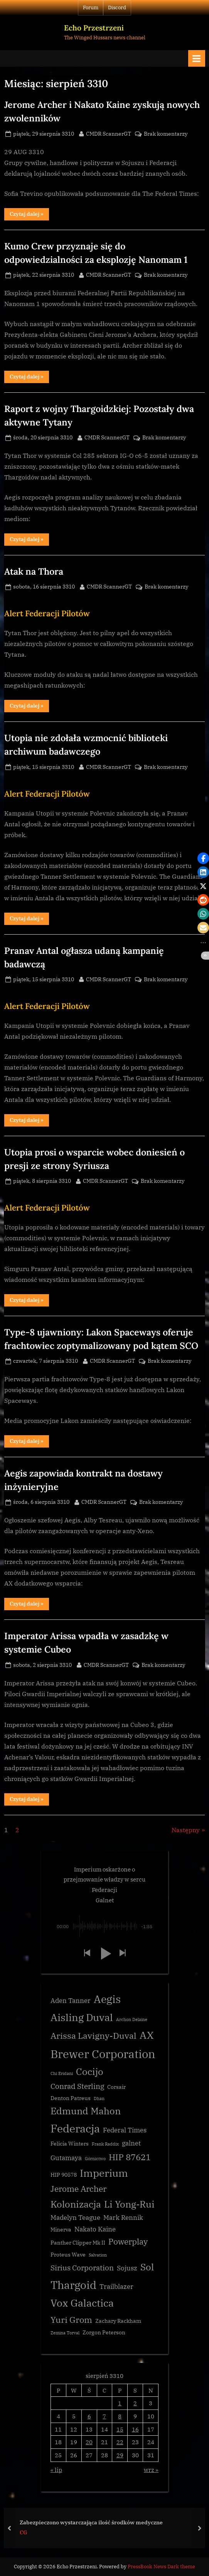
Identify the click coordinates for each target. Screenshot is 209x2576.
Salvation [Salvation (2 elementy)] (98, 2255)
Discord (117, 7)
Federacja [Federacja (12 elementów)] (75, 2128)
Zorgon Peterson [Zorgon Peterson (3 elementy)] (104, 2332)
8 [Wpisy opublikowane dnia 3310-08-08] (119, 2416)
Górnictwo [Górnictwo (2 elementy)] (95, 2158)
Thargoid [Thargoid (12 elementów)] (73, 2285)
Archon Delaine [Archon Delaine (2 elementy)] (131, 2019)
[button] (87, 1953)
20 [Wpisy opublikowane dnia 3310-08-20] (89, 2442)
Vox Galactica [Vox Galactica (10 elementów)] (82, 2302)
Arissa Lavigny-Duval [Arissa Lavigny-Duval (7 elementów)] (94, 2035)
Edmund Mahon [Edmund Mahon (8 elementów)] (86, 2111)
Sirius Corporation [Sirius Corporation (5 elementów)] (82, 2267)
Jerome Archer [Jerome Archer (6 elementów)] (78, 2189)
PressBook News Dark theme (161, 2566)
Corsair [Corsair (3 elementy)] (116, 2086)
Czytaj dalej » (29, 215)
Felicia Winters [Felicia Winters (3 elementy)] (70, 2143)
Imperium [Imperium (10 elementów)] (104, 2172)
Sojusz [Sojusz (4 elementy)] (127, 2268)
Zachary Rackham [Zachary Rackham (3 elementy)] (118, 2320)
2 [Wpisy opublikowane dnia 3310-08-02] (135, 2403)
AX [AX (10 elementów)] (146, 2034)
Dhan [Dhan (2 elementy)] (99, 2098)
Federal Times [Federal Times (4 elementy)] (125, 2130)
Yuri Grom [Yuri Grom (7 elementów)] (71, 2319)
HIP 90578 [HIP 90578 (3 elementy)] (64, 2174)
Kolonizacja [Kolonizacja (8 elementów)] (76, 2204)
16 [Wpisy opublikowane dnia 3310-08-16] (135, 2429)
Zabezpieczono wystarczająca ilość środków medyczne (91, 2522)
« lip (56, 2469)
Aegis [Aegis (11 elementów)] (107, 1999)
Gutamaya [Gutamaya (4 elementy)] (66, 2158)
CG (23, 2532)
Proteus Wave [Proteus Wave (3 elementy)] (68, 2254)
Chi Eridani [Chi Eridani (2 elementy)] (62, 2073)
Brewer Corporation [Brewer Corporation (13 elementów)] (103, 2053)
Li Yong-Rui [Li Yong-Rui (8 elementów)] (129, 2204)
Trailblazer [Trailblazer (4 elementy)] (116, 2286)
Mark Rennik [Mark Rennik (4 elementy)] (123, 2217)
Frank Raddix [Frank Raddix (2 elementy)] (105, 2144)
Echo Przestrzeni (94, 27)
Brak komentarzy (165, 134)
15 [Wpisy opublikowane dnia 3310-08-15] (119, 2429)
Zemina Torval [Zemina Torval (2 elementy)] (65, 2333)
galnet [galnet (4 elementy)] (131, 2143)
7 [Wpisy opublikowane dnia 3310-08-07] (104, 2416)
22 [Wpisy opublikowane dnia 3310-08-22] (119, 2442)
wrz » (151, 2469)
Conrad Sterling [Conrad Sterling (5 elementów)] (77, 2086)
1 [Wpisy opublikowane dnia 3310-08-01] (119, 2403)
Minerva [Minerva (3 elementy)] (61, 2229)
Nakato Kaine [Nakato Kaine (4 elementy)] (95, 2229)
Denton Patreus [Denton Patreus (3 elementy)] (71, 2098)
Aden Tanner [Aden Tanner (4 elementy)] (71, 2000)
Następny (186, 1830)
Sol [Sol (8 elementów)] (147, 2267)
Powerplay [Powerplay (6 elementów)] (128, 2241)
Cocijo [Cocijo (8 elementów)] (89, 2072)
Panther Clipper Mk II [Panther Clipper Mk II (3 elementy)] (78, 2242)
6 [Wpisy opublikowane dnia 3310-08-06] (89, 2416)
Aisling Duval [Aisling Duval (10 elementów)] (82, 2017)
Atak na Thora (33, 571)
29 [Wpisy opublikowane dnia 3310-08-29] (119, 2455)
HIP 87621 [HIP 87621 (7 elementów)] (130, 2156)
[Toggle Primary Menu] (196, 58)
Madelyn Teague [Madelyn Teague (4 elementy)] (75, 2217)
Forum (90, 7)
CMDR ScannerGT (108, 133)
